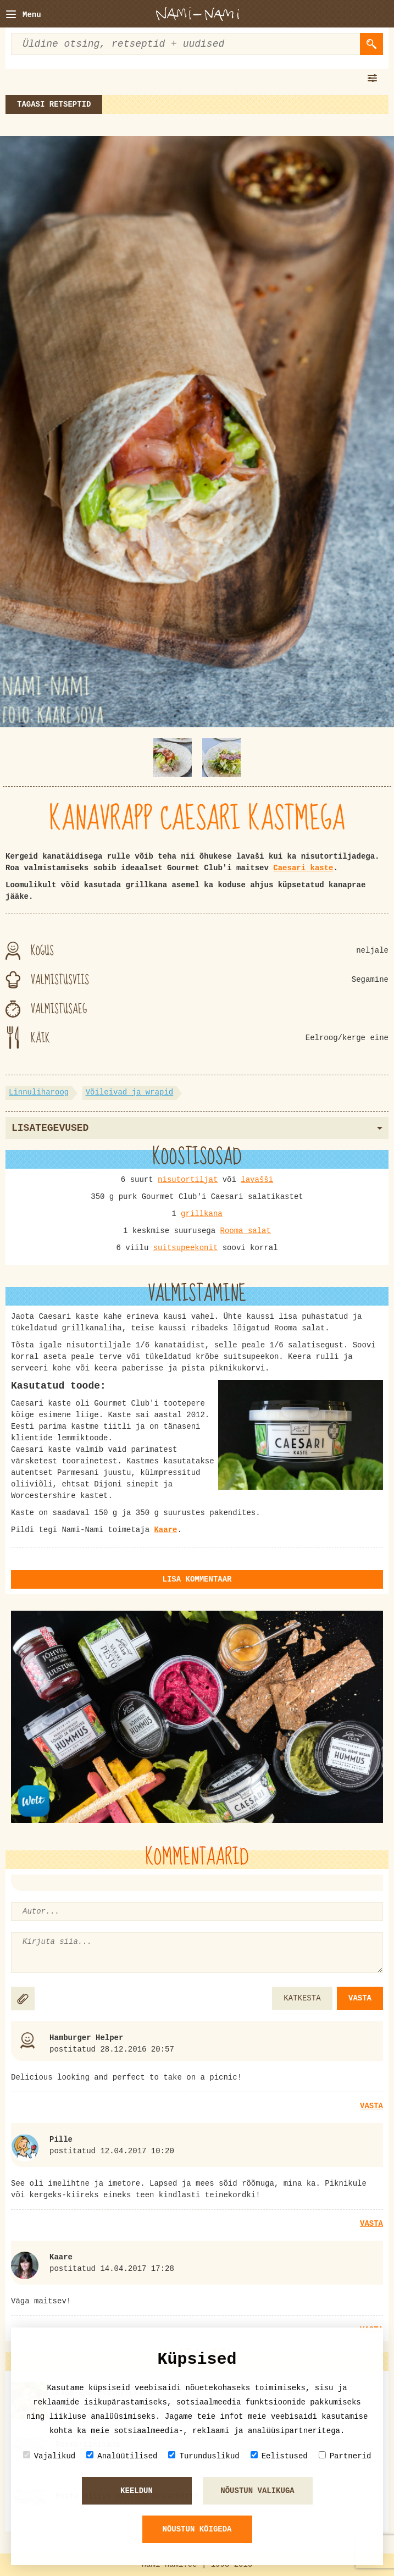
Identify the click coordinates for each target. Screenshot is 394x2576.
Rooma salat (245, 1230)
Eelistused (279, 2456)
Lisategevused (197, 1128)
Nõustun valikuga (257, 2490)
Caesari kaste (303, 868)
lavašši (257, 1179)
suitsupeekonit (185, 1247)
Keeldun (136, 2490)
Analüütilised (121, 2456)
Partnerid (345, 2456)
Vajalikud (49, 2456)
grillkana (202, 1213)
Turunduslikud (203, 2456)
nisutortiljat (188, 1179)
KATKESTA (302, 1998)
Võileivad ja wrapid (130, 1092)
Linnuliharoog (39, 1092)
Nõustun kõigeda (196, 2529)
